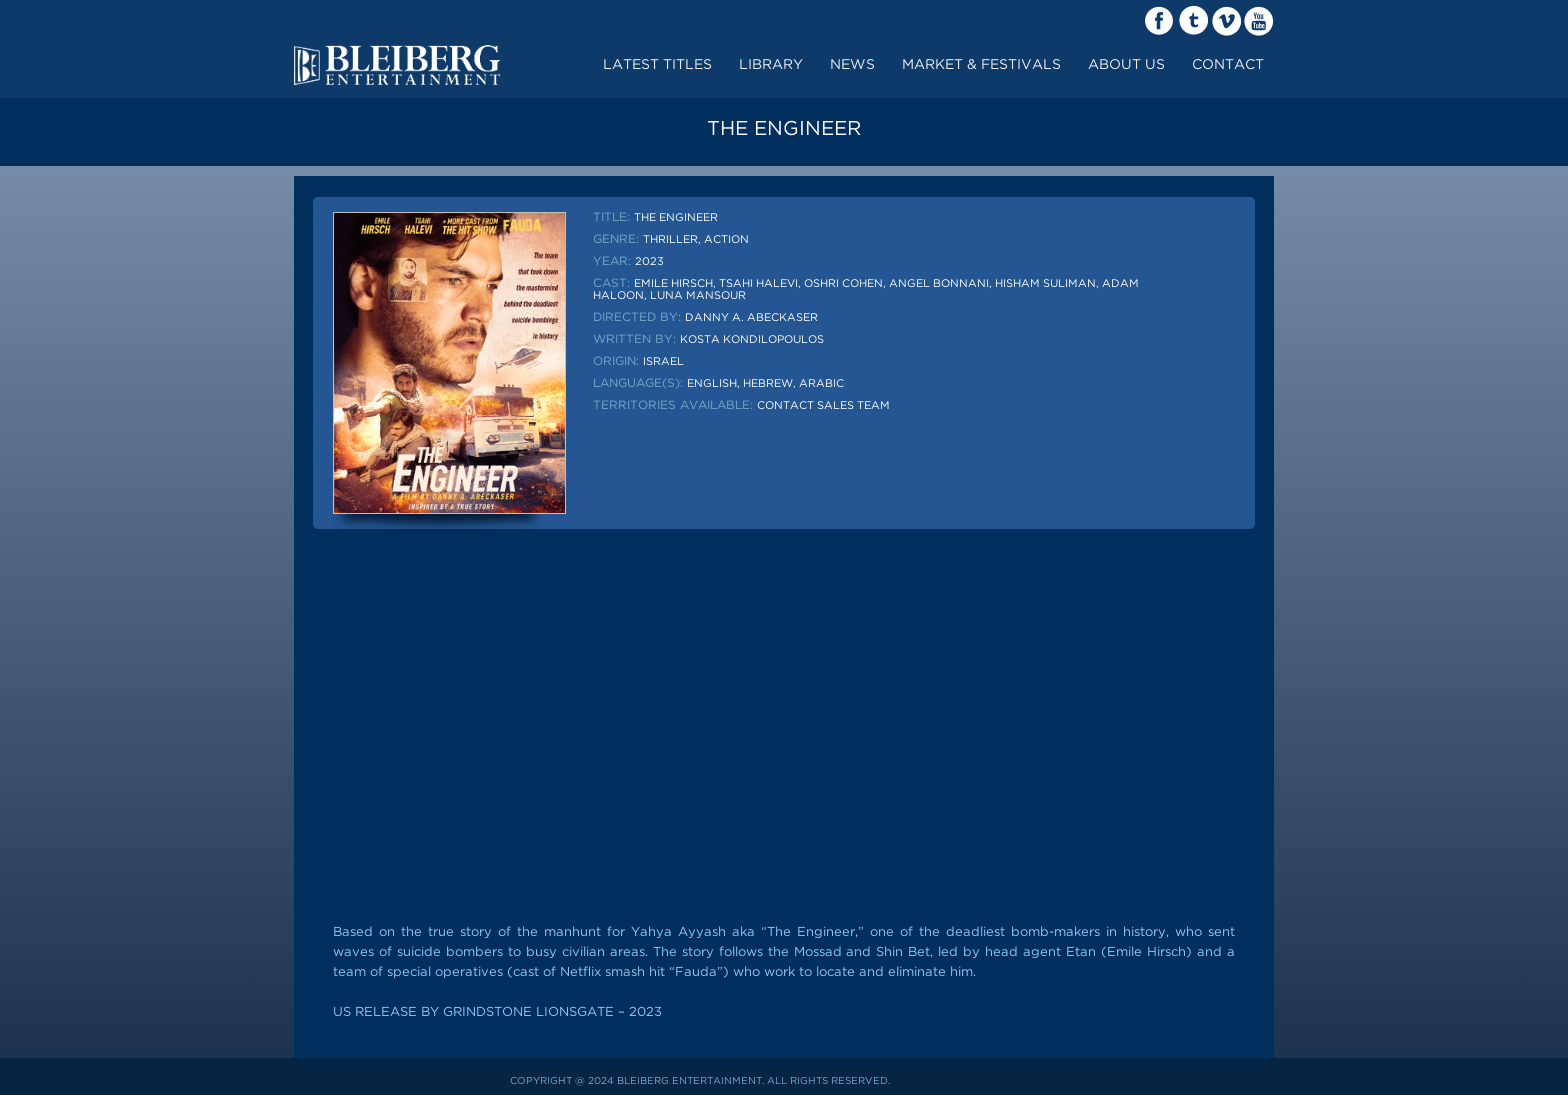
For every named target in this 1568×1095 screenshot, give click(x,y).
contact (1228, 65)
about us (1126, 65)
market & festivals (981, 65)
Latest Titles (657, 65)
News (852, 65)
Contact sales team (823, 406)
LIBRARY (771, 65)
